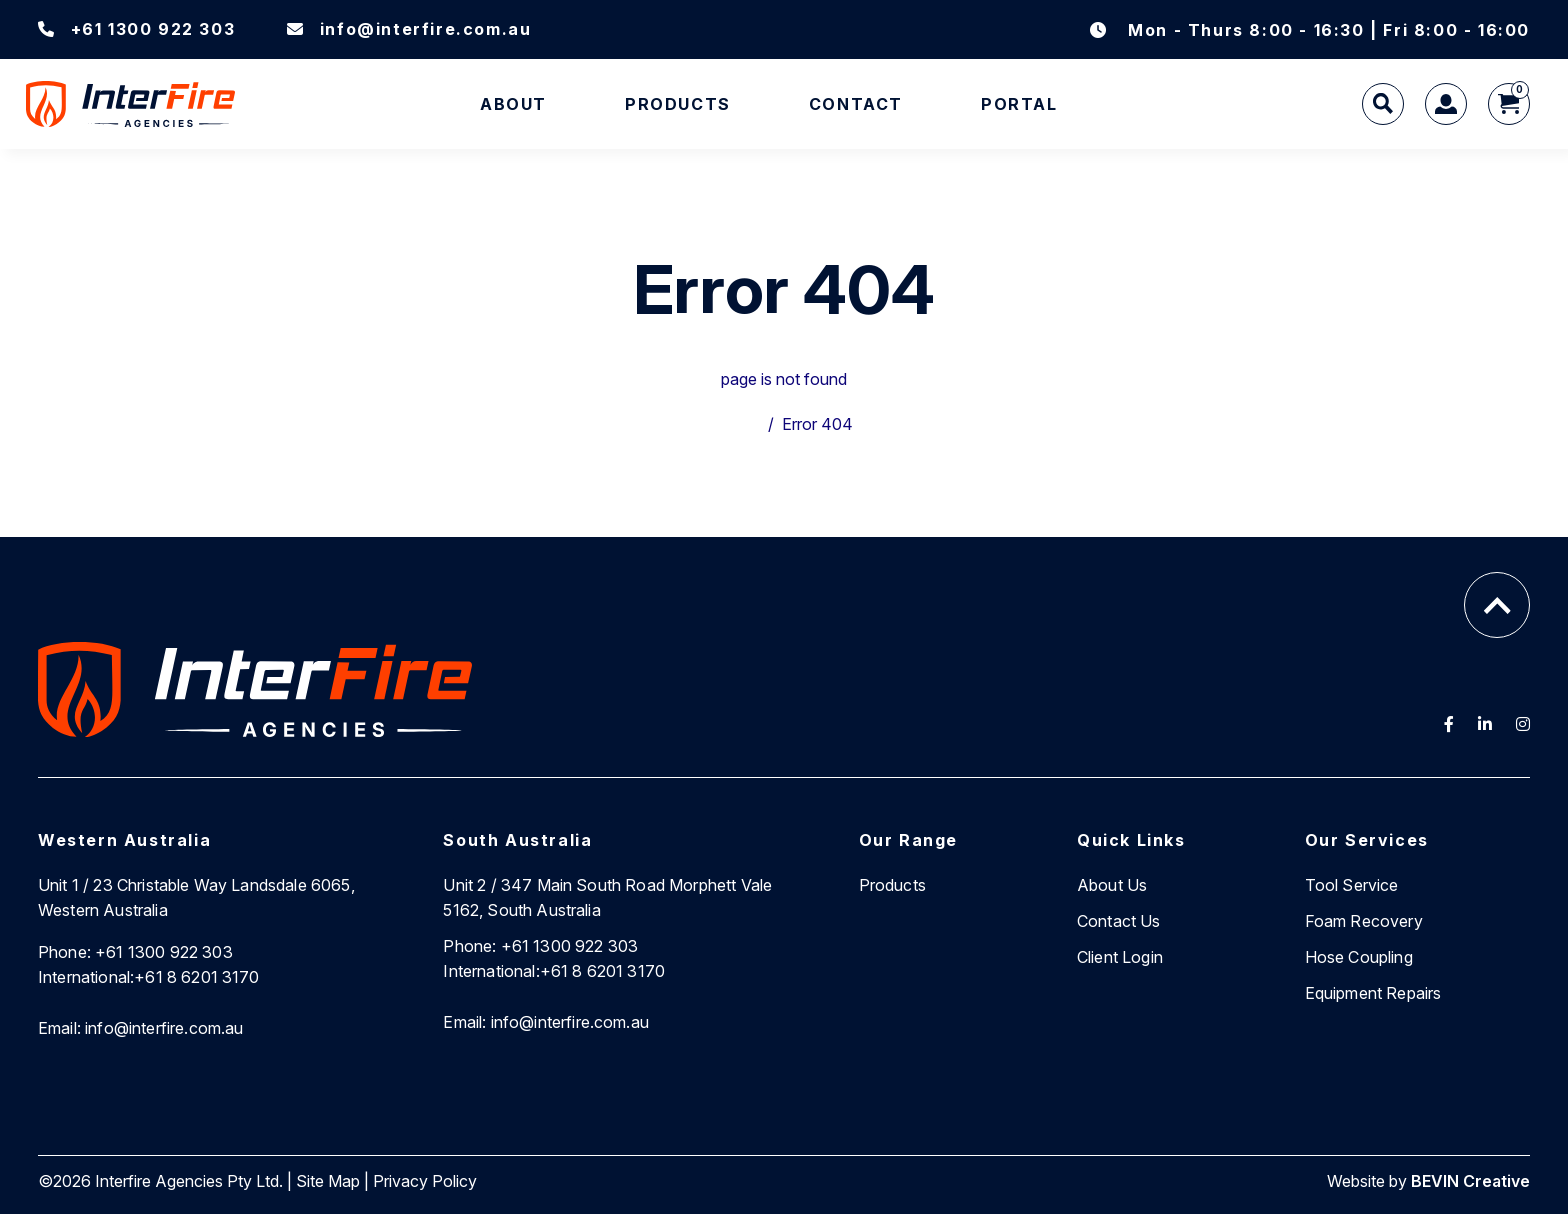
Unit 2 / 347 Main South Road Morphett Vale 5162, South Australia (607, 897)
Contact (856, 104)
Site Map (328, 1181)
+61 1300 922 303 (136, 29)
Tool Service (1352, 885)
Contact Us (1119, 921)
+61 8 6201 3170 (149, 977)
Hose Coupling (1359, 957)
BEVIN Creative (1470, 1181)
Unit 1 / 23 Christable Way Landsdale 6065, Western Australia (196, 897)
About (513, 104)
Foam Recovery (1364, 921)
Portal (1019, 104)
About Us (1112, 885)
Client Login (1120, 957)
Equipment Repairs (1373, 993)
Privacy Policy (425, 1181)
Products (678, 104)
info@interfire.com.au (409, 29)
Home (738, 424)
